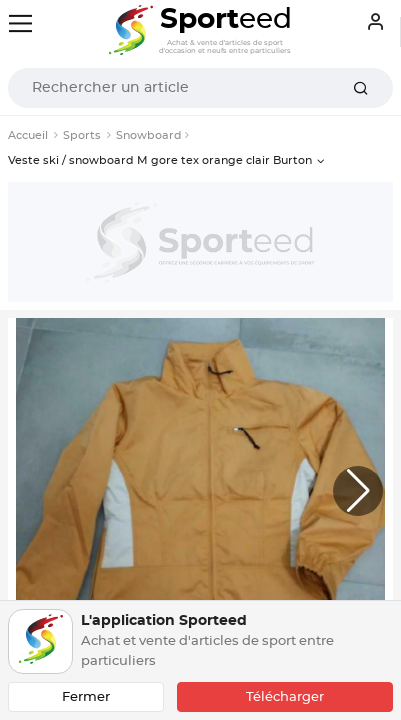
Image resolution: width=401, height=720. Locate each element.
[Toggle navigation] (20, 23)
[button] (358, 491)
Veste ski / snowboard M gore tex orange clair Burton (160, 160)
